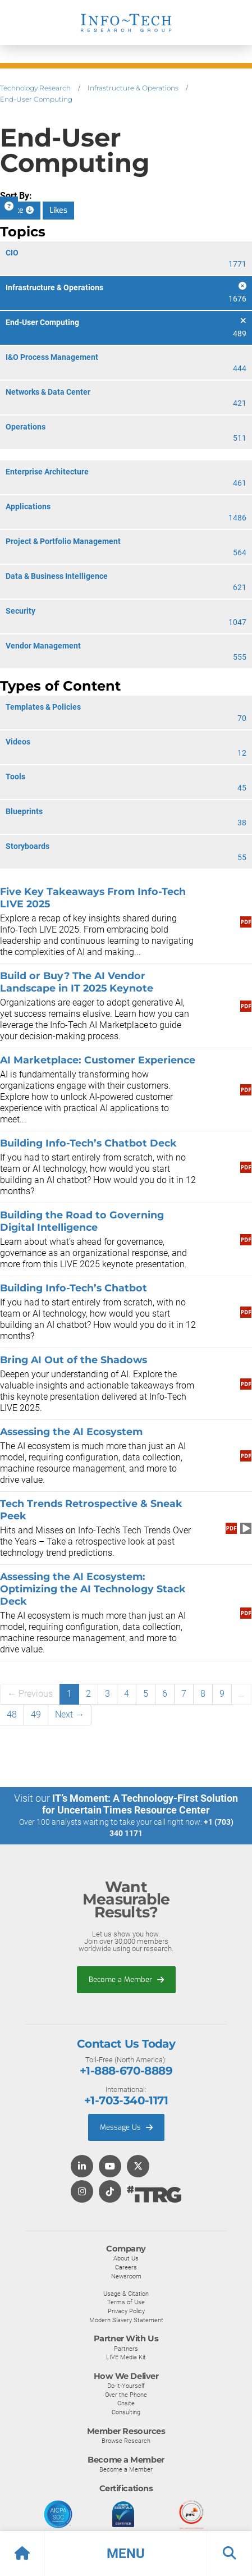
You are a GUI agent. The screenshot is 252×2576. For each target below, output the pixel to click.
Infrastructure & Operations (133, 88)
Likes (58, 210)
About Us (126, 2258)
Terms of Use (126, 2302)
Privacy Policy (126, 2311)
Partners (126, 2349)
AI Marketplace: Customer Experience (97, 1060)
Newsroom (126, 2276)
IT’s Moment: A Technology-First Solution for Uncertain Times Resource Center (140, 1804)
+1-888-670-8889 (126, 2070)
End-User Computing (36, 99)
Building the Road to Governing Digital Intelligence (82, 1221)
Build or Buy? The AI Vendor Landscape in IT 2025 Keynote (76, 982)
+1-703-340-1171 (126, 2100)
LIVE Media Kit (126, 2357)
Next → (69, 1714)
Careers (126, 2267)
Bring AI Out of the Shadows (73, 1359)
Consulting (126, 2412)
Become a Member (126, 1979)
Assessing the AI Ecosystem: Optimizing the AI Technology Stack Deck (93, 1588)
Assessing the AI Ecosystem (71, 1431)
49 (36, 1714)
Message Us (126, 2127)
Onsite (126, 2403)
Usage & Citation (126, 2294)
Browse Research (126, 2441)
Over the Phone (126, 2395)
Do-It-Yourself (126, 2386)
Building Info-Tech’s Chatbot (73, 1288)
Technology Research (35, 88)
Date (20, 210)
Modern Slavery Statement (126, 2320)
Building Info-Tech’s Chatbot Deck (88, 1143)
